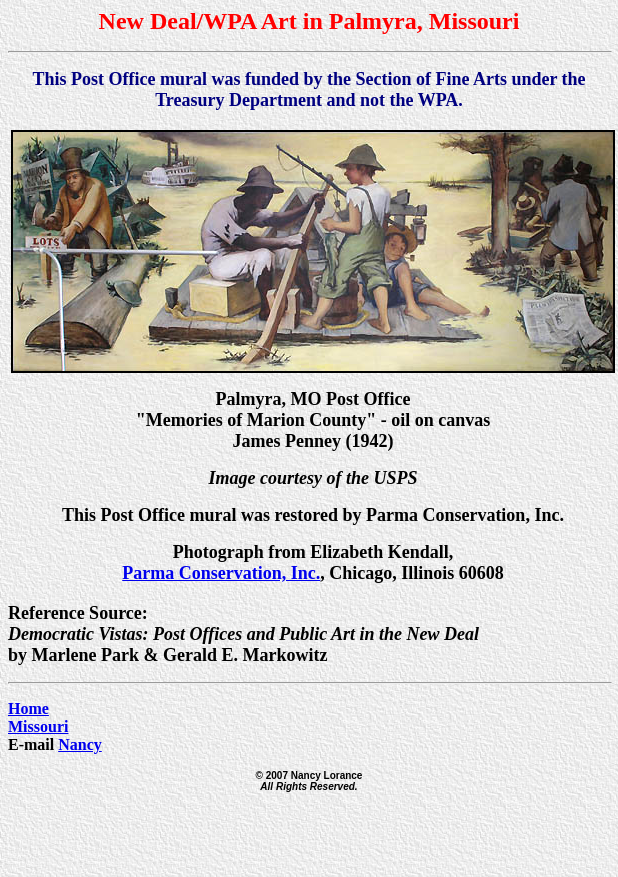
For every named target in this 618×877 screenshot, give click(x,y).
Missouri (38, 726)
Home (28, 708)
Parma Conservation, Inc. (221, 573)
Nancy (80, 744)
